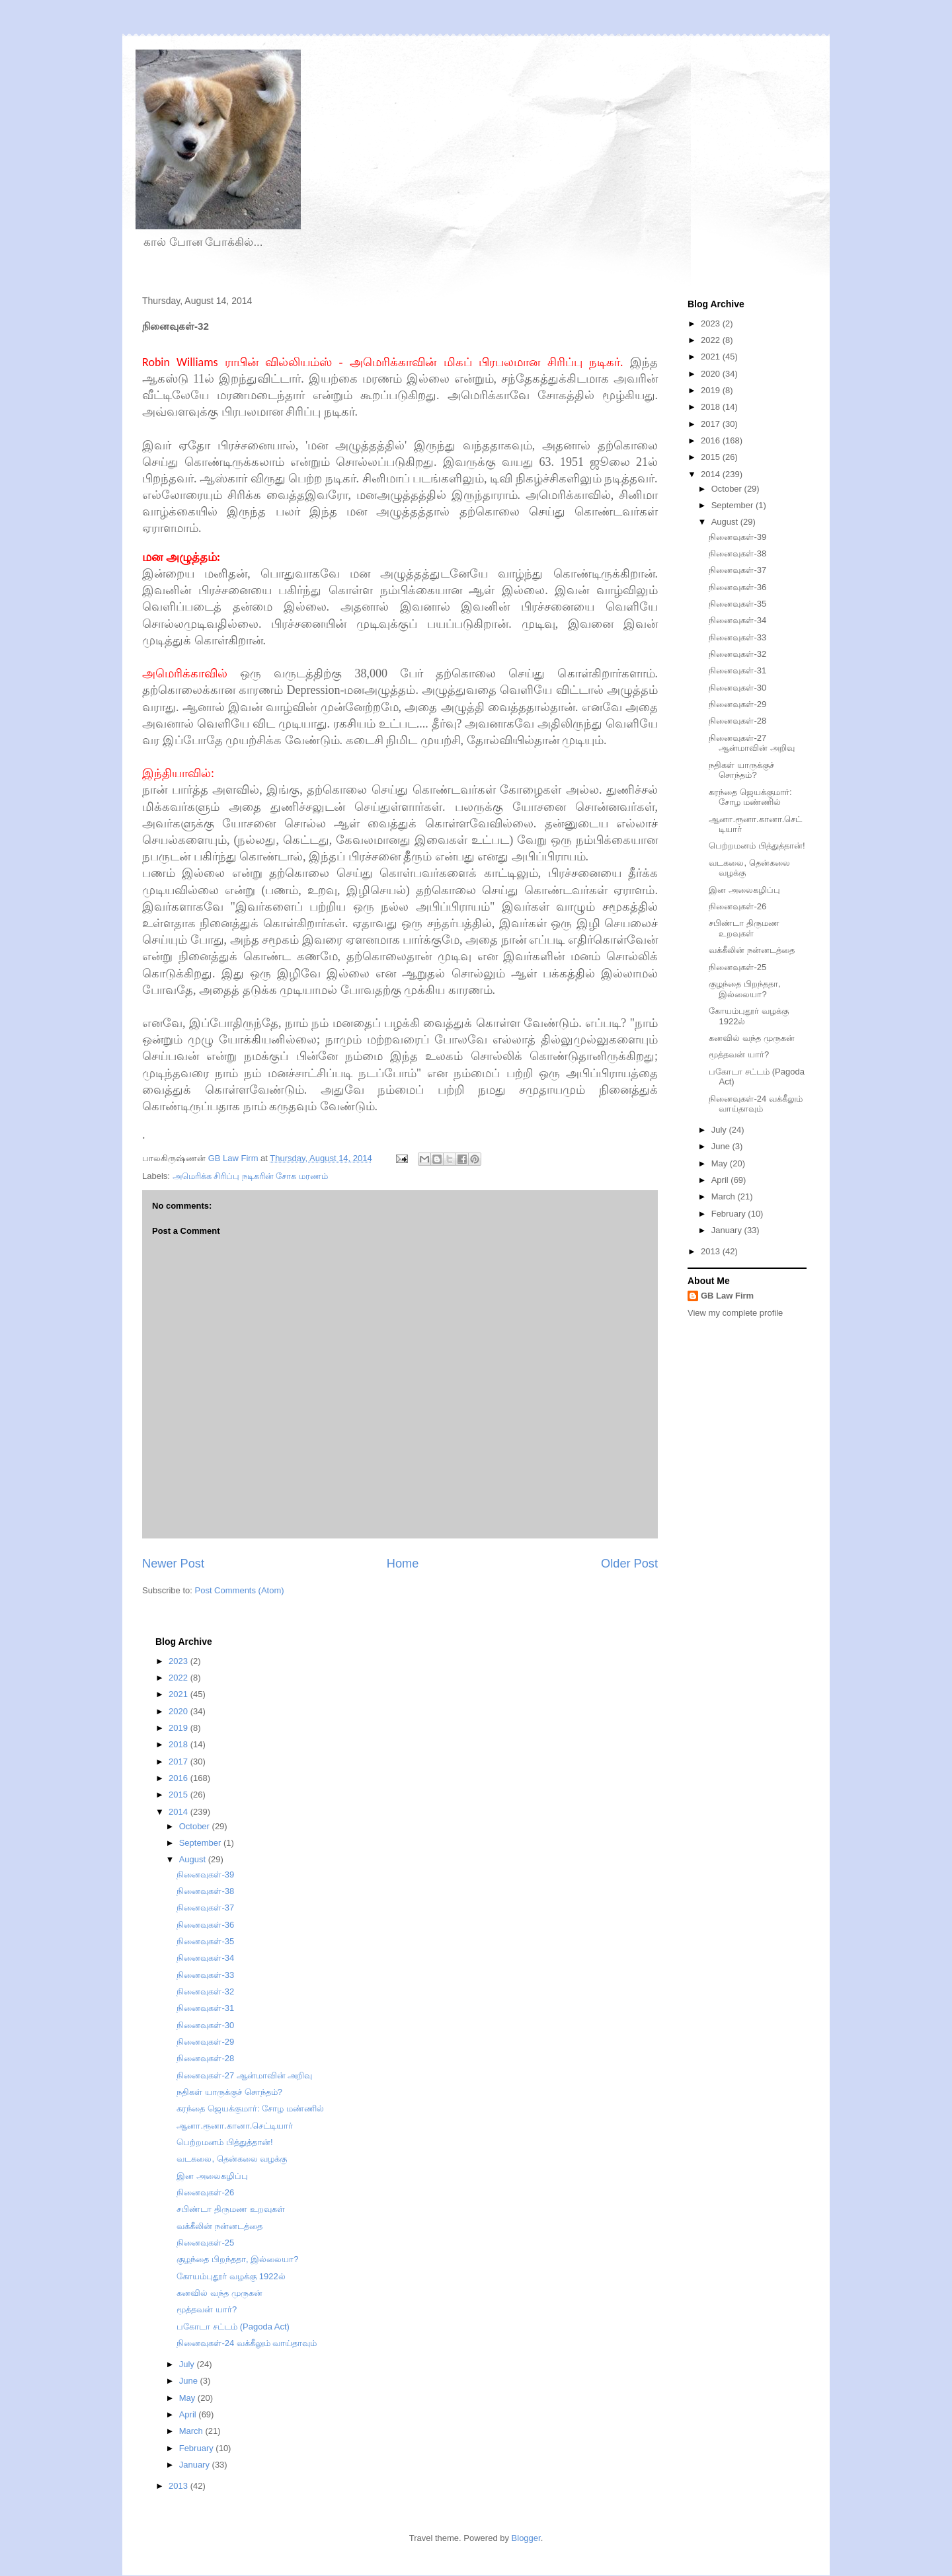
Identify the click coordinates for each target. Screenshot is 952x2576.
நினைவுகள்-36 (737, 587)
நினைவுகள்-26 (737, 906)
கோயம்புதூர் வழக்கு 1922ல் (231, 2276)
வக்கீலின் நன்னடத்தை (752, 950)
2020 (712, 374)
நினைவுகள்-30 (737, 688)
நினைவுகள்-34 (737, 620)
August (725, 522)
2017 (712, 424)
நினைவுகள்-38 (737, 553)
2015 (712, 457)
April (721, 1180)
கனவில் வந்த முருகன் (751, 1038)
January (727, 1230)
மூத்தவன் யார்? (739, 1054)
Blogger (526, 2538)
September (733, 505)
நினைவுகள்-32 (737, 654)
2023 (712, 323)
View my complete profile (735, 1313)
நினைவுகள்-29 (737, 704)
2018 (712, 407)
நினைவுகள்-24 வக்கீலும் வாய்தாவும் (755, 1104)
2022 (712, 340)
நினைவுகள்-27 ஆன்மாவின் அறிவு (752, 743)
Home (403, 1563)
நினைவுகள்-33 (737, 637)
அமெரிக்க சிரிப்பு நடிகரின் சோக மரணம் (250, 1176)
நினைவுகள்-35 (737, 604)
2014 (712, 474)
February (729, 1214)
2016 (712, 440)
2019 (712, 390)
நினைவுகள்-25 (737, 967)
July (720, 1130)
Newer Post (173, 1563)
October (727, 489)
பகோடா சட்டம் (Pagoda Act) (233, 2326)
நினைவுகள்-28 (737, 721)
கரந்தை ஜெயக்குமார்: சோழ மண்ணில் (750, 797)
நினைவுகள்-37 (737, 570)
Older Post (629, 1563)
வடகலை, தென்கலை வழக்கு (232, 2159)
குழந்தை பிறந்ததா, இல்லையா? (744, 989)
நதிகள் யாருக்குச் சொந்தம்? (741, 770)
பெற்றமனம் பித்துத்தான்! (757, 846)
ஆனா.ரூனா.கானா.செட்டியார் (235, 2126)
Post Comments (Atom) (239, 1590)
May (720, 1163)
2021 (712, 356)
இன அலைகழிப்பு (744, 890)
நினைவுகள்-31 (737, 670)
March (724, 1196)
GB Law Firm (727, 1296)
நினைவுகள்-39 (737, 537)
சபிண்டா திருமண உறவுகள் (744, 928)
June (722, 1146)
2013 (712, 1251)
